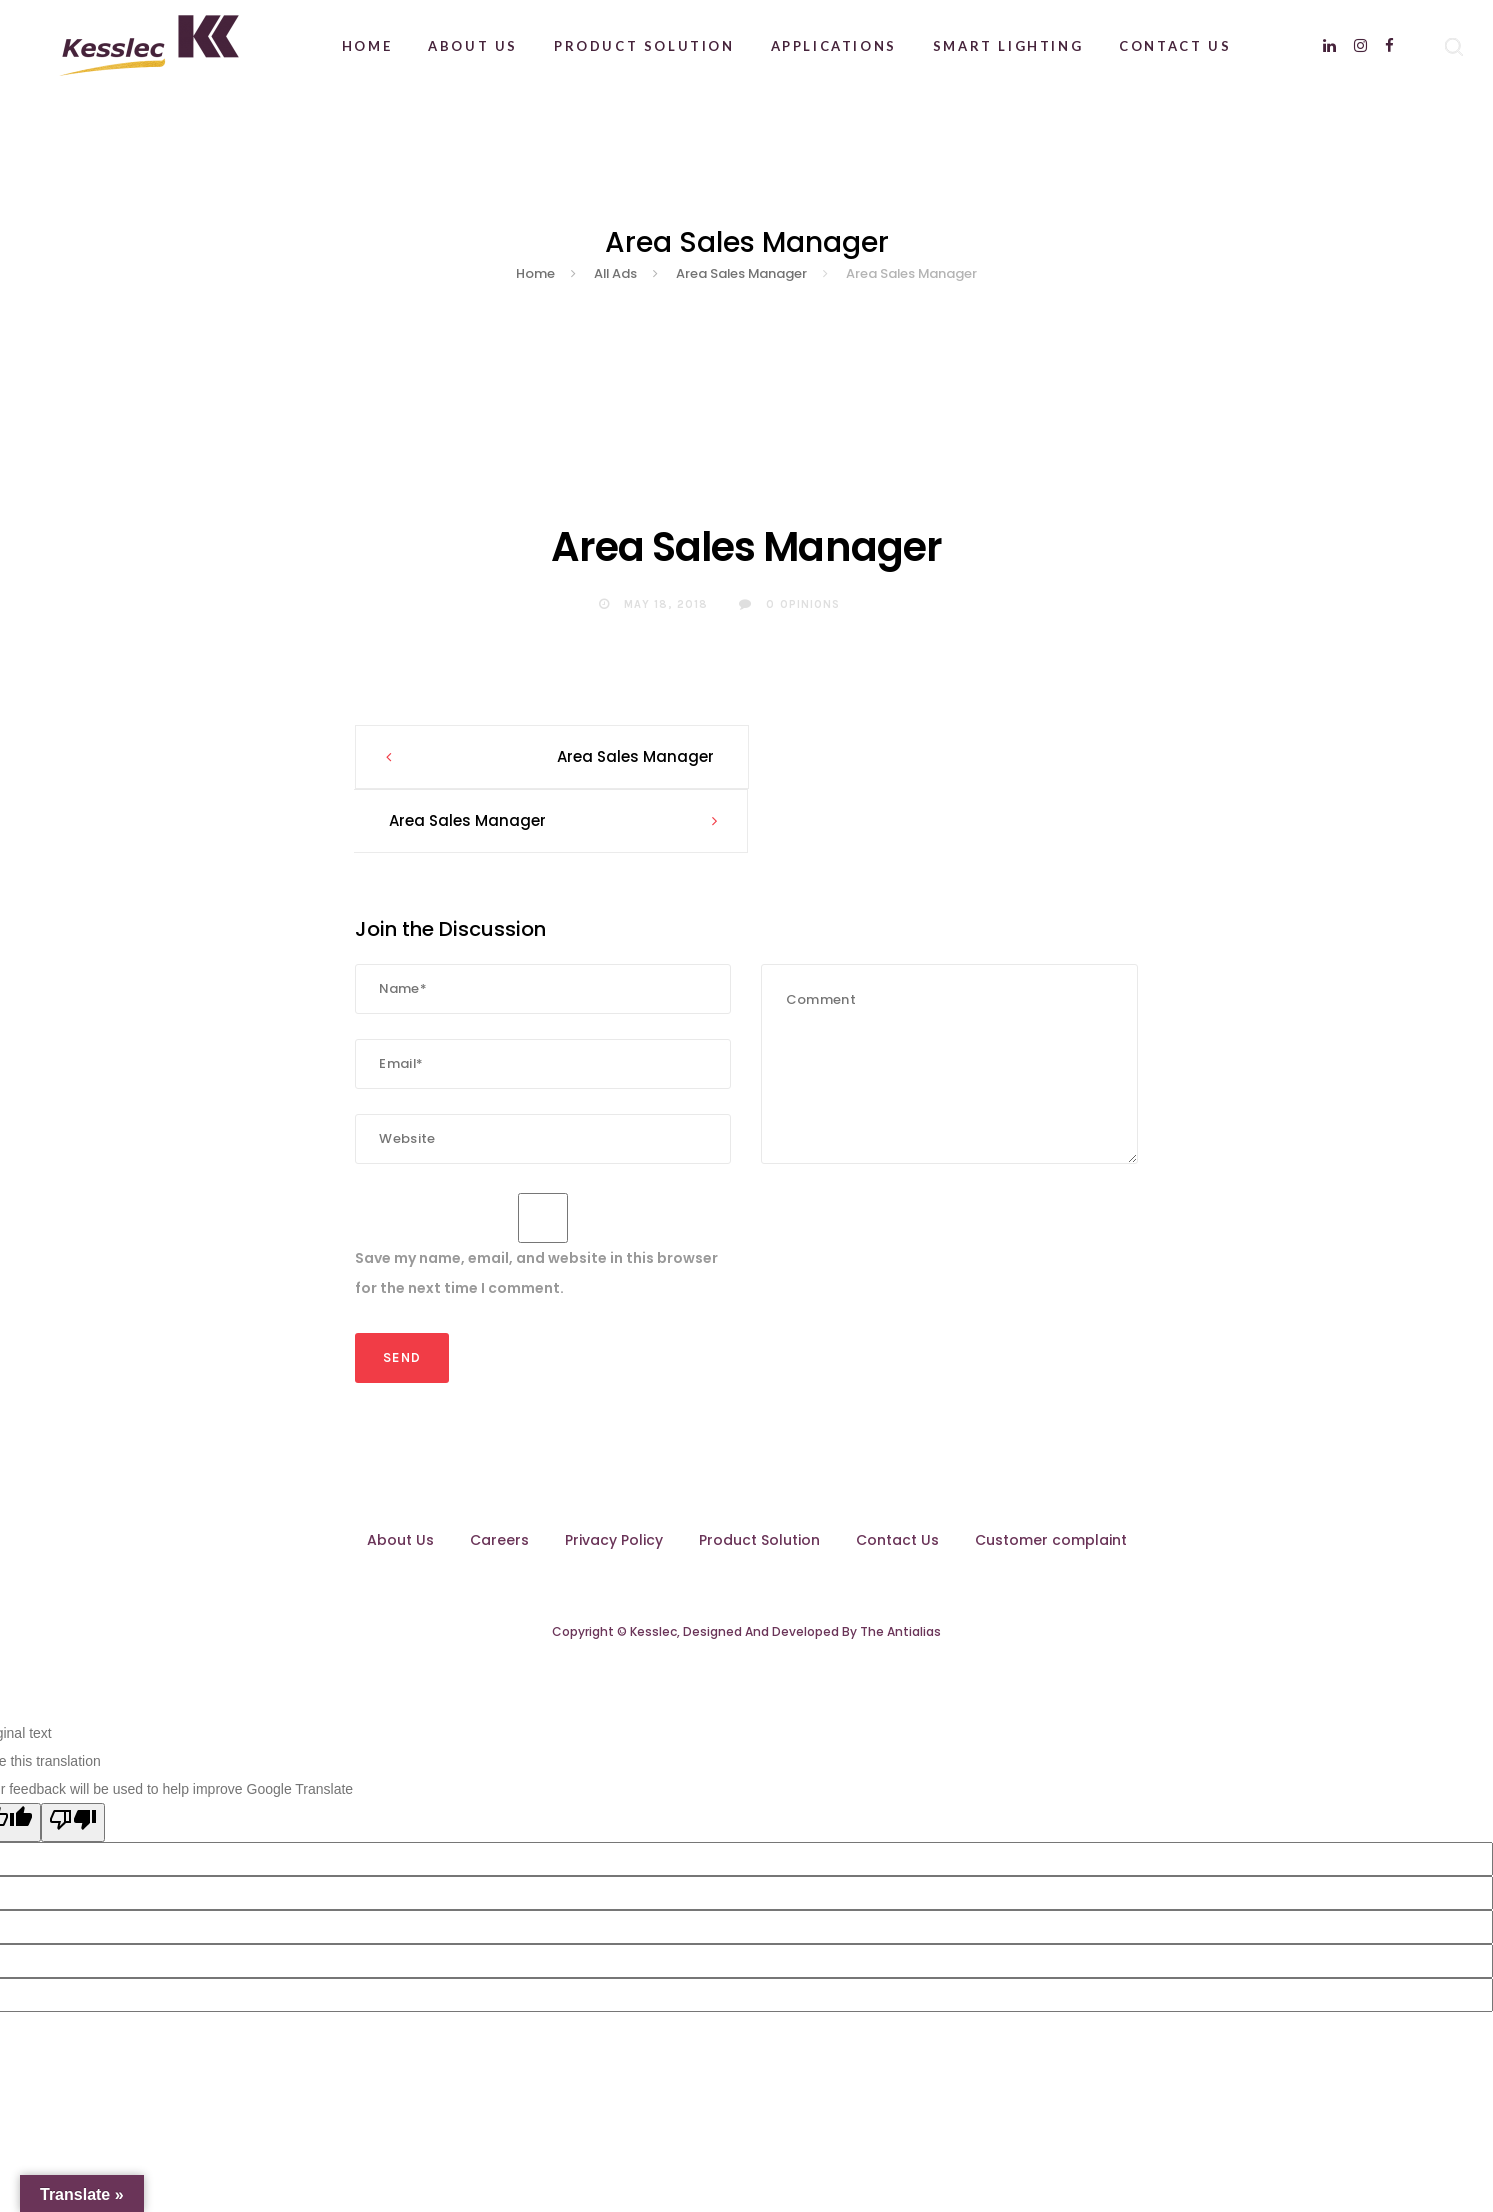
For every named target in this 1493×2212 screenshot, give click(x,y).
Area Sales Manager (631, 756)
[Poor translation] (73, 1758)
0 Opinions (789, 604)
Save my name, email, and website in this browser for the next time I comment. (536, 1209)
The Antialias (900, 1567)
